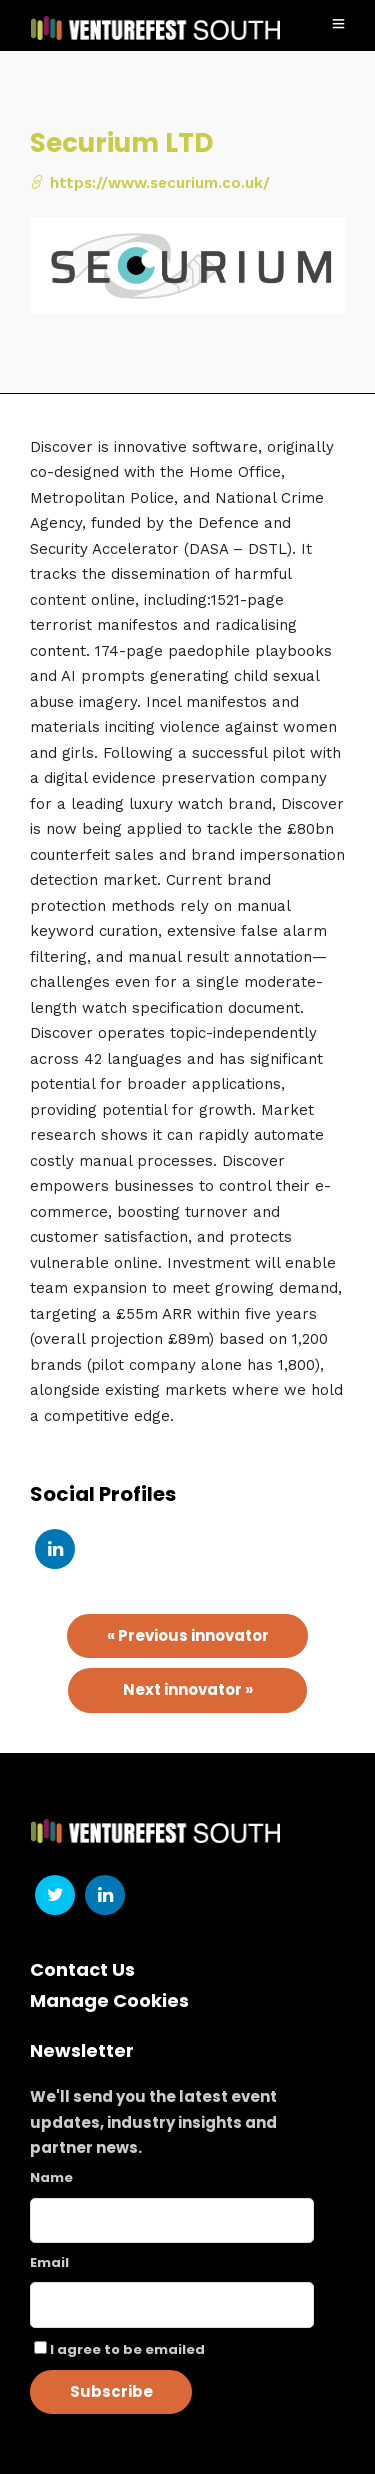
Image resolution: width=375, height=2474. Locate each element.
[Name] (172, 2220)
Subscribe (111, 2391)
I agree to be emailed (127, 2349)
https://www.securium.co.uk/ (150, 183)
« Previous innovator (188, 1635)
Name (51, 2177)
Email (49, 2262)
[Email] (172, 2305)
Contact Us (82, 1969)
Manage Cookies (109, 2000)
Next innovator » (188, 1689)
